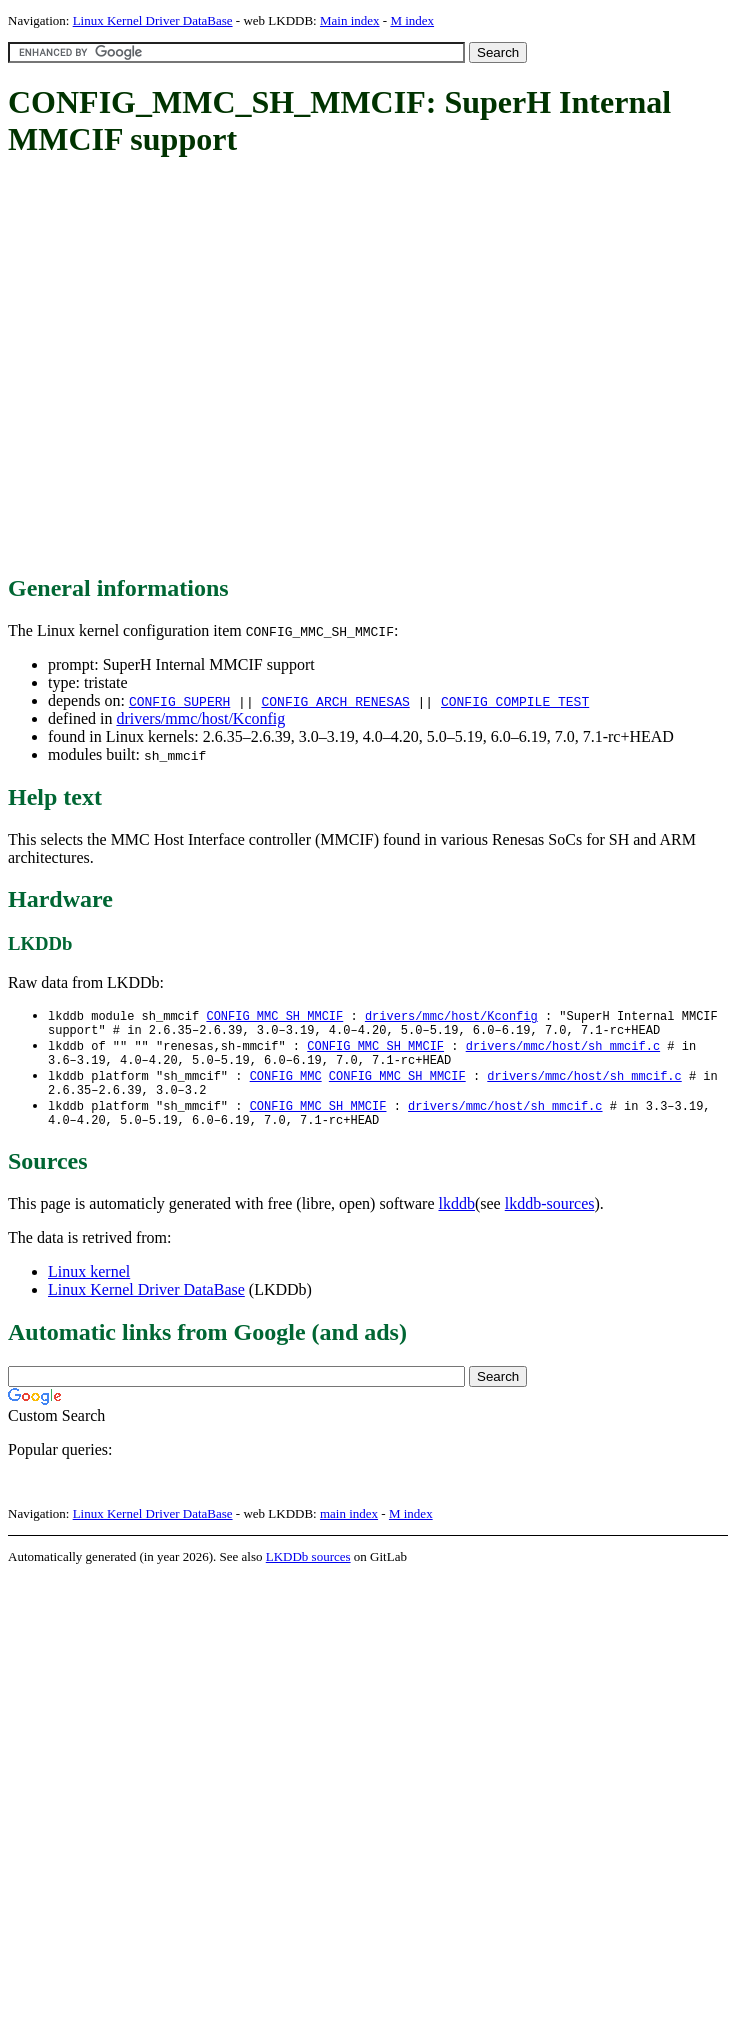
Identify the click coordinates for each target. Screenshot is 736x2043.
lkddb (457, 1219)
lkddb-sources (550, 1219)
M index (412, 20)
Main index (350, 20)
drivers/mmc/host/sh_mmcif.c (563, 1050)
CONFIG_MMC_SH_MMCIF (274, 1016)
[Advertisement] (187, 367)
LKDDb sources (308, 1572)
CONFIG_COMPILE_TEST (515, 701)
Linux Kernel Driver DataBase (153, 20)
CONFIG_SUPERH (179, 701)
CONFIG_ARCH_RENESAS (335, 701)
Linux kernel (89, 1287)
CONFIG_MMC (286, 1084)
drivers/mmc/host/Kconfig (200, 718)
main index (349, 1529)
